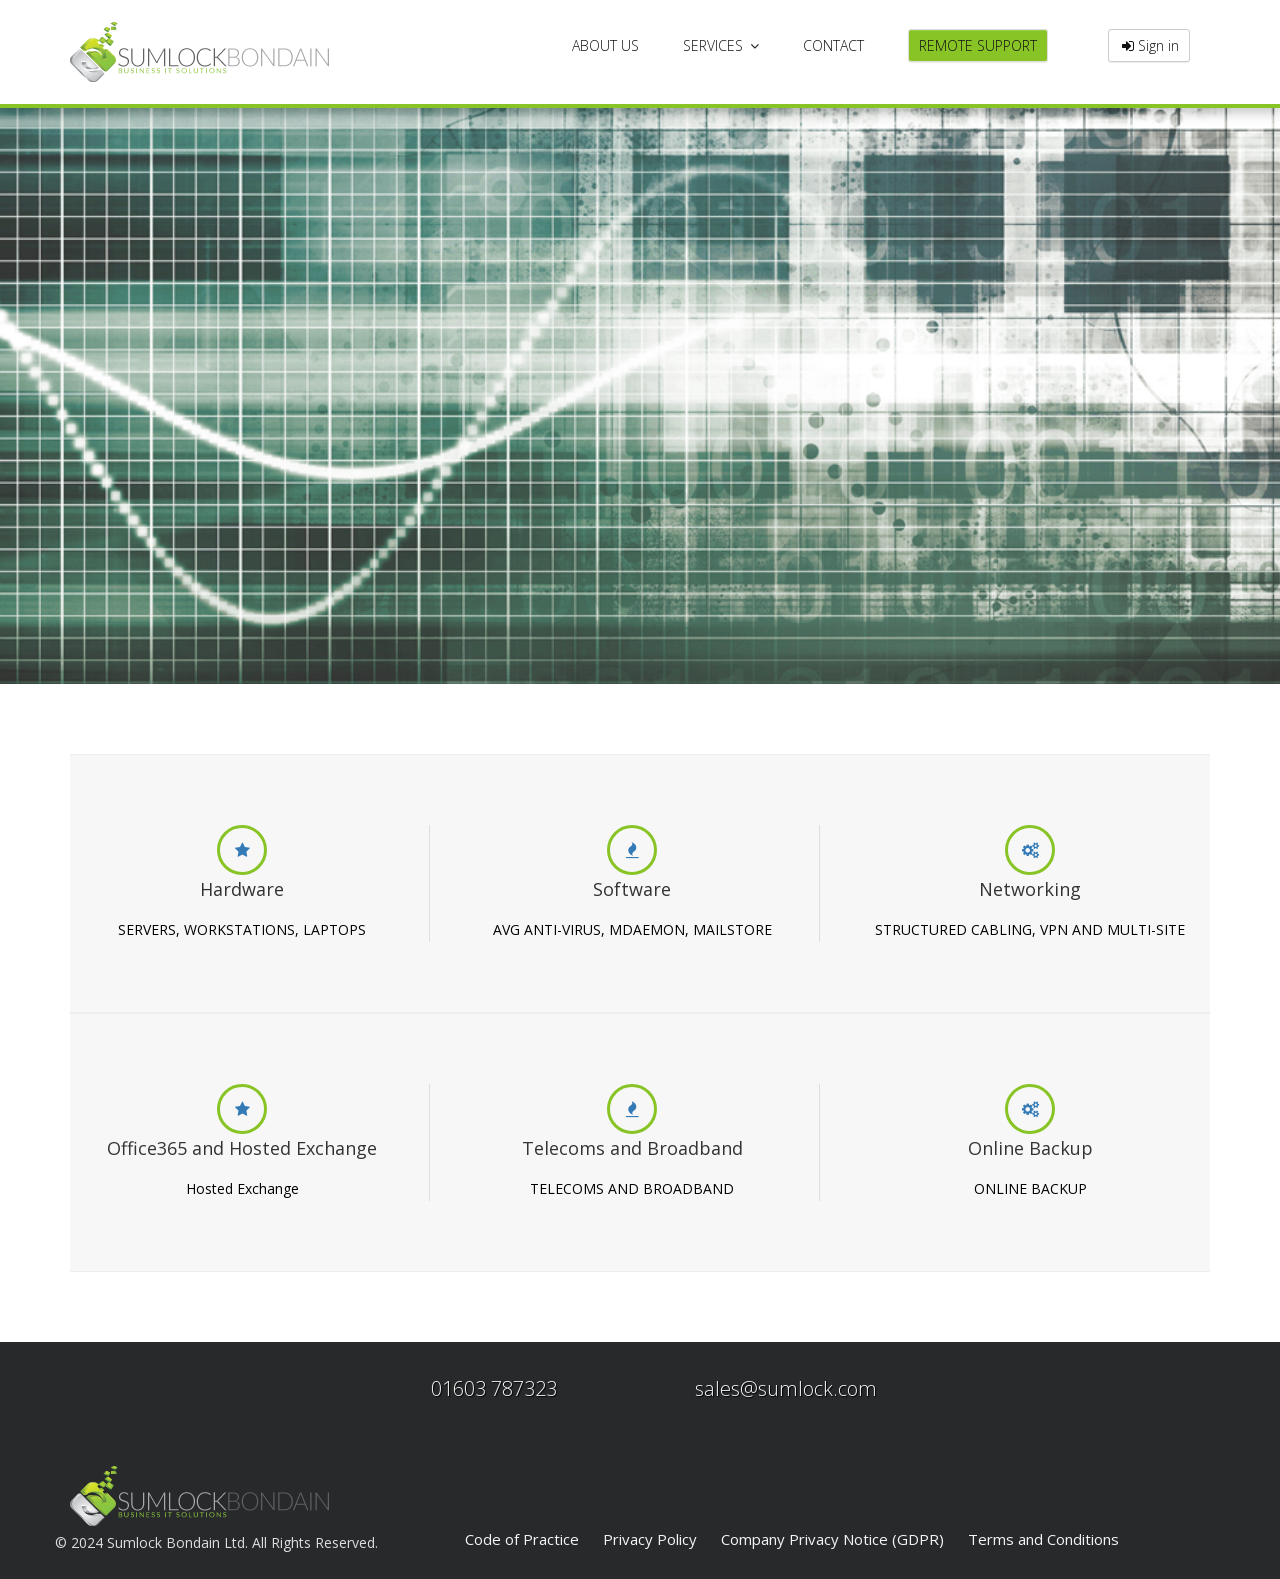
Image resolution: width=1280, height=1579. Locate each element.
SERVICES (721, 45)
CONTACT (833, 45)
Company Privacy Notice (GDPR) (832, 1539)
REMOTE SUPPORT (978, 45)
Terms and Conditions (1043, 1539)
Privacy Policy (650, 1539)
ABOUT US (605, 45)
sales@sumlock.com (786, 1388)
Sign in (1149, 45)
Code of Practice (522, 1539)
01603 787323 (494, 1388)
